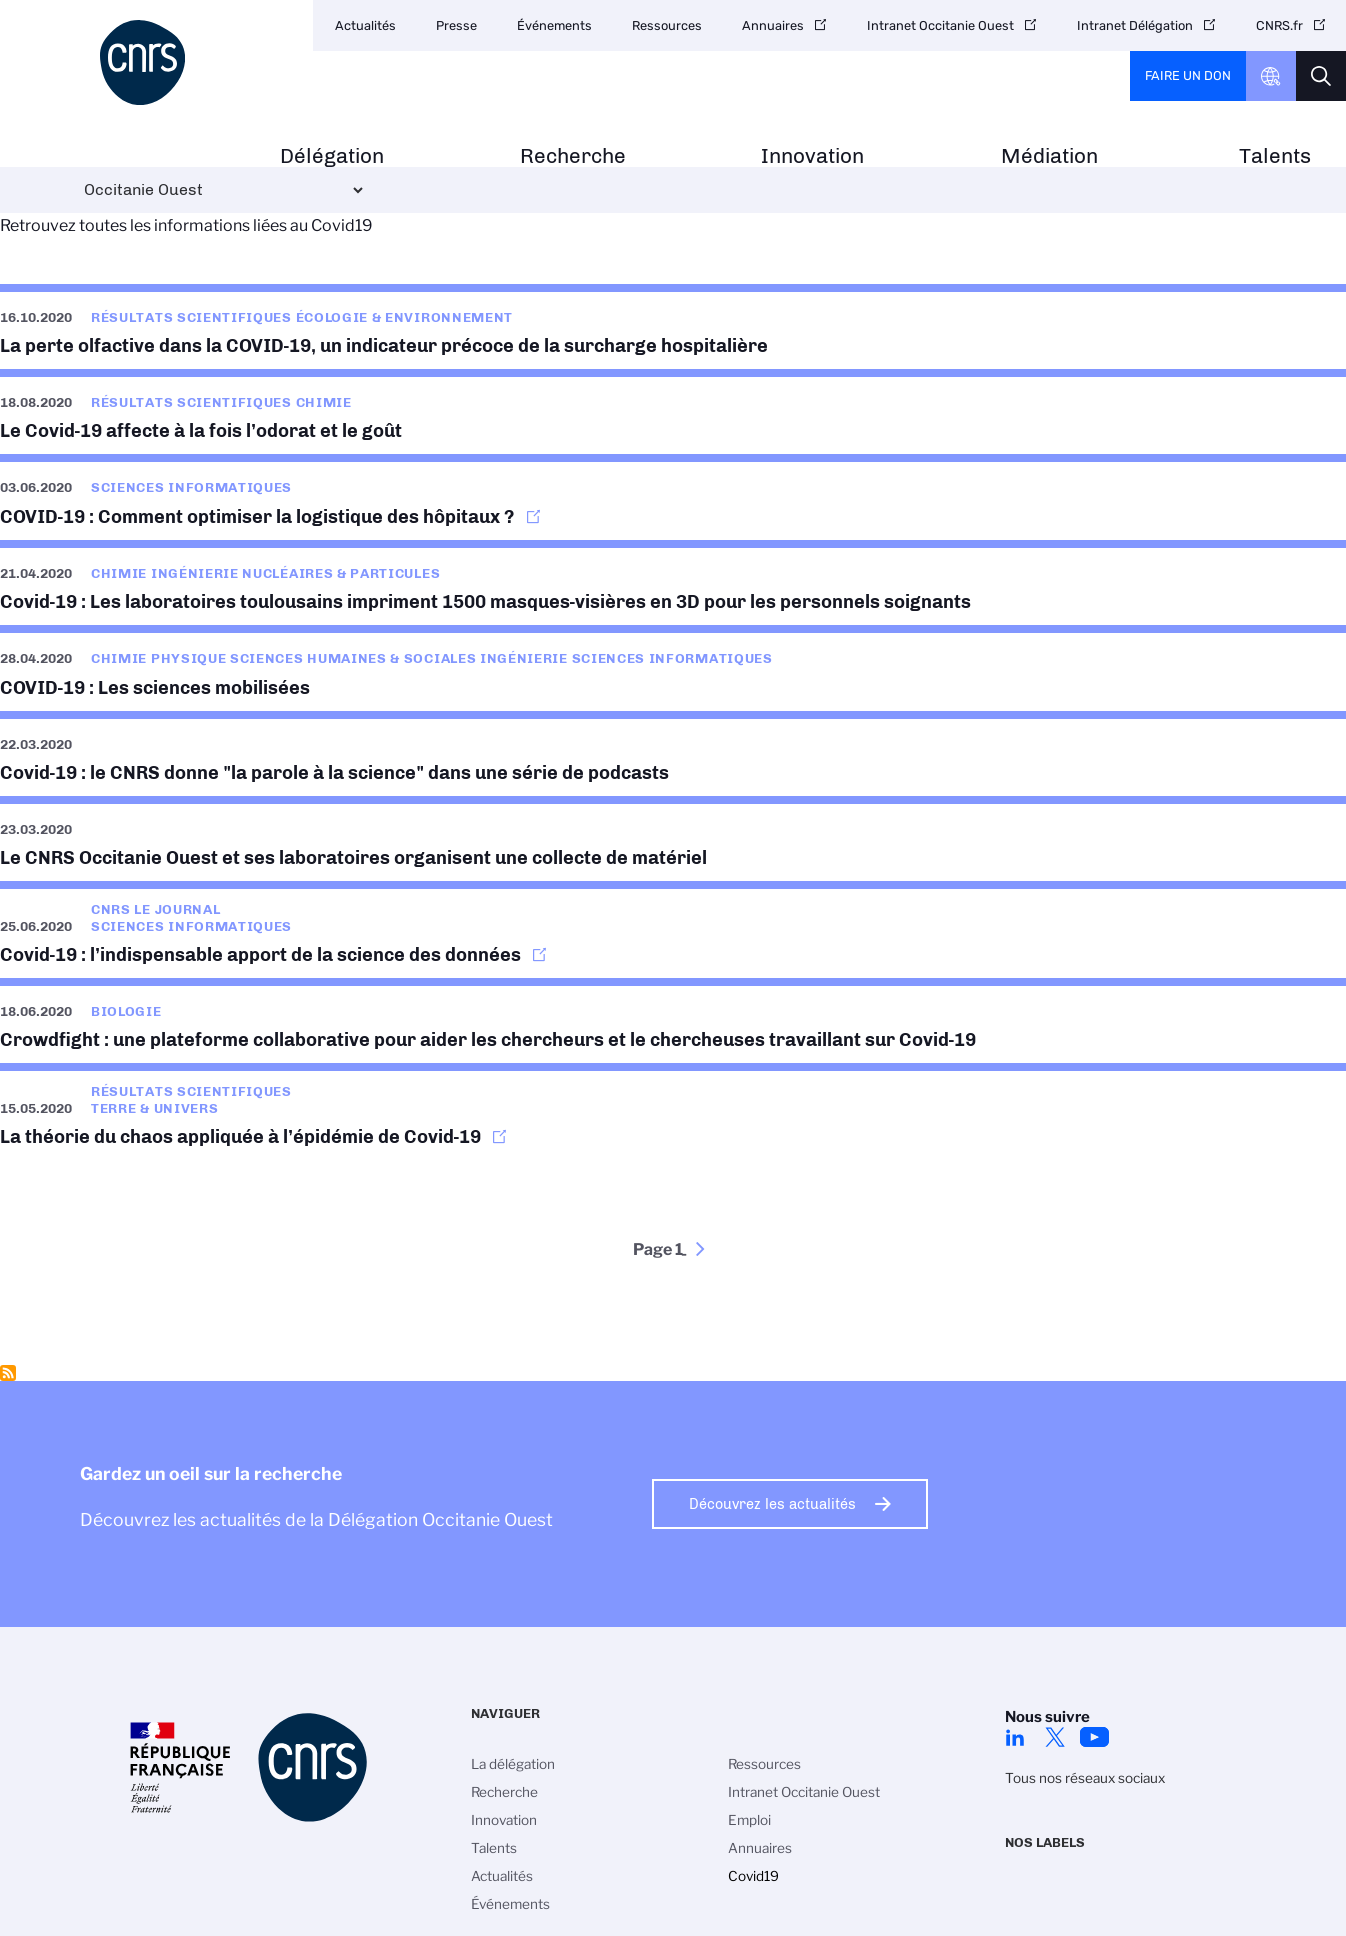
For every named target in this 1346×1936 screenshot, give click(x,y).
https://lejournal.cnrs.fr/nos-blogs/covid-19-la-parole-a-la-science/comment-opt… (673, 496)
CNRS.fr (1279, 25)
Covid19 (753, 1876)
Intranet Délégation (1135, 25)
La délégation (513, 1764)
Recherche (573, 156)
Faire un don (1188, 75)
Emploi (749, 1820)
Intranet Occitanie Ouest (940, 25)
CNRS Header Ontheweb (1271, 76)
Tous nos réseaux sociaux (1085, 1778)
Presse (456, 25)
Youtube (1095, 1737)
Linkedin (1015, 1737)
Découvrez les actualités (772, 1504)
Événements (554, 25)
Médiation (1049, 156)
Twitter (1055, 1737)
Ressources (667, 25)
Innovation (812, 156)
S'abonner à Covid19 (8, 1373)
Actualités (365, 25)
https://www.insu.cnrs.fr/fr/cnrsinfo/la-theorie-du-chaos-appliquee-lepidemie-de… (673, 1111)
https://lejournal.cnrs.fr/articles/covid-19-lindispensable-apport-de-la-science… (673, 929)
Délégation (332, 156)
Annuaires (773, 25)
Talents (1275, 156)
